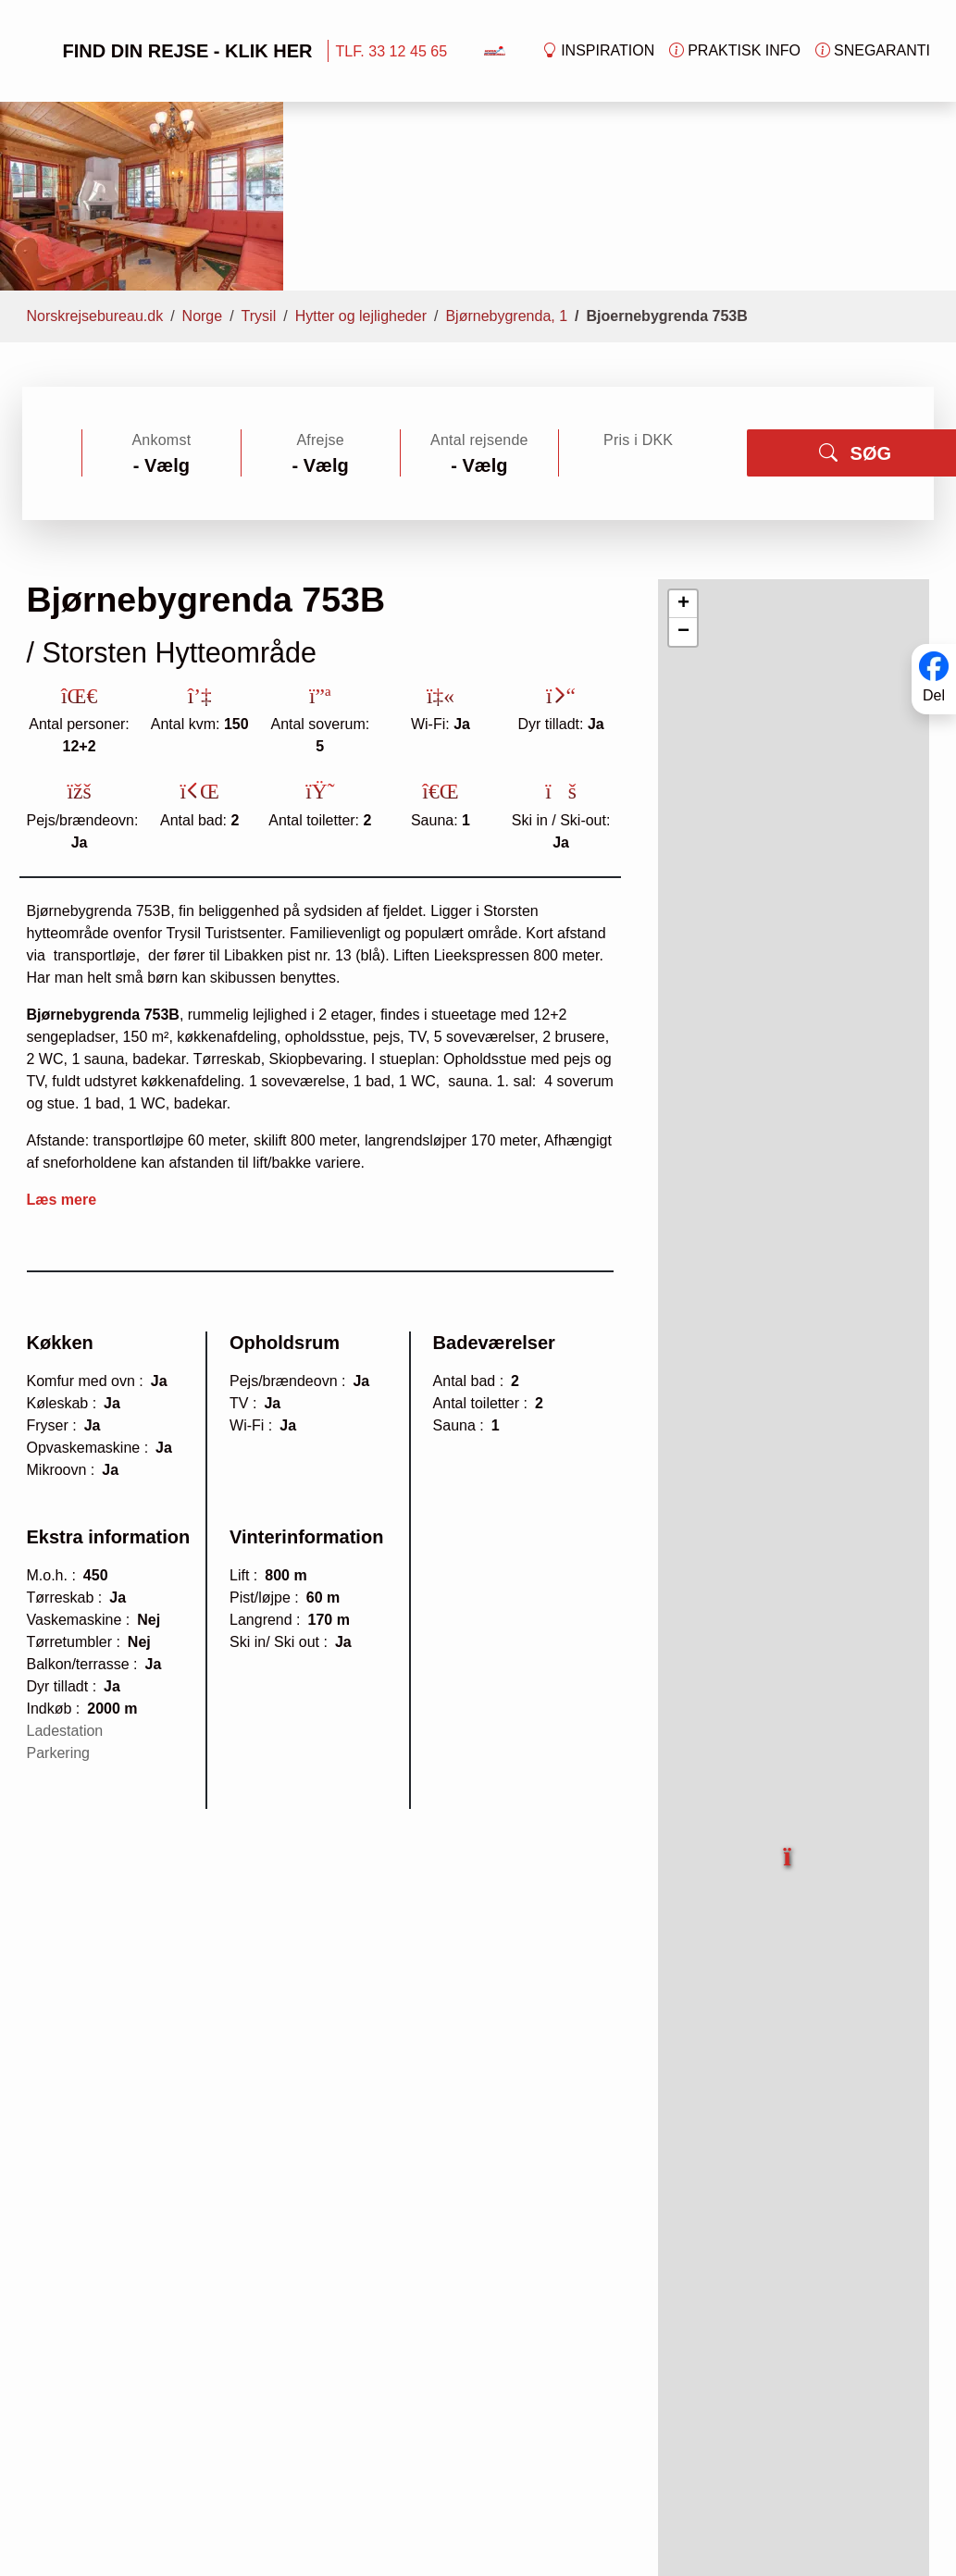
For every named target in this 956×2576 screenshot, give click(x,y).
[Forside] (494, 49)
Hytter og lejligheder (361, 149)
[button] (788, 1680)
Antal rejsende (479, 273)
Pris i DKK (638, 273)
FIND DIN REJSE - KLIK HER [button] (167, 50)
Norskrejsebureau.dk (95, 149)
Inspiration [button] (598, 51)
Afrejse (319, 273)
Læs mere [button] (62, 1033)
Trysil (259, 149)
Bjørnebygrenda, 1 (506, 149)
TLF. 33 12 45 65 (392, 51)
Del (934, 695)
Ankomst (161, 273)
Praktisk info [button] (735, 51)
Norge (202, 149)
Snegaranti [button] (872, 51)
